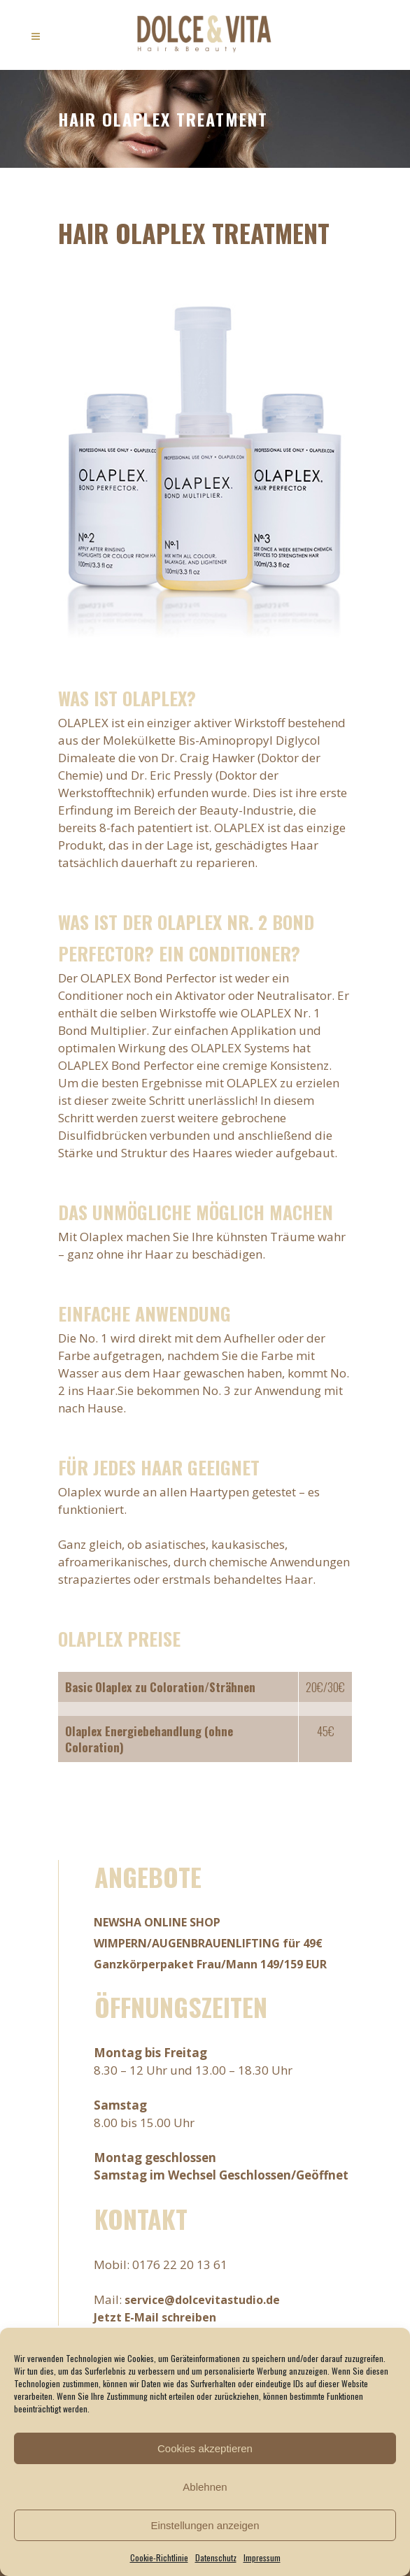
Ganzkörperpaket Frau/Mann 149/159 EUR (210, 1964)
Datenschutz (215, 2557)
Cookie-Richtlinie (159, 2557)
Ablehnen (205, 2487)
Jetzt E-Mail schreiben (155, 2317)
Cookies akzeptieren (205, 2448)
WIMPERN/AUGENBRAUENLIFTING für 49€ (208, 1943)
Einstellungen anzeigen (204, 2525)
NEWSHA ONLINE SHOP (157, 1922)
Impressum (262, 2557)
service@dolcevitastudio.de (202, 2299)
